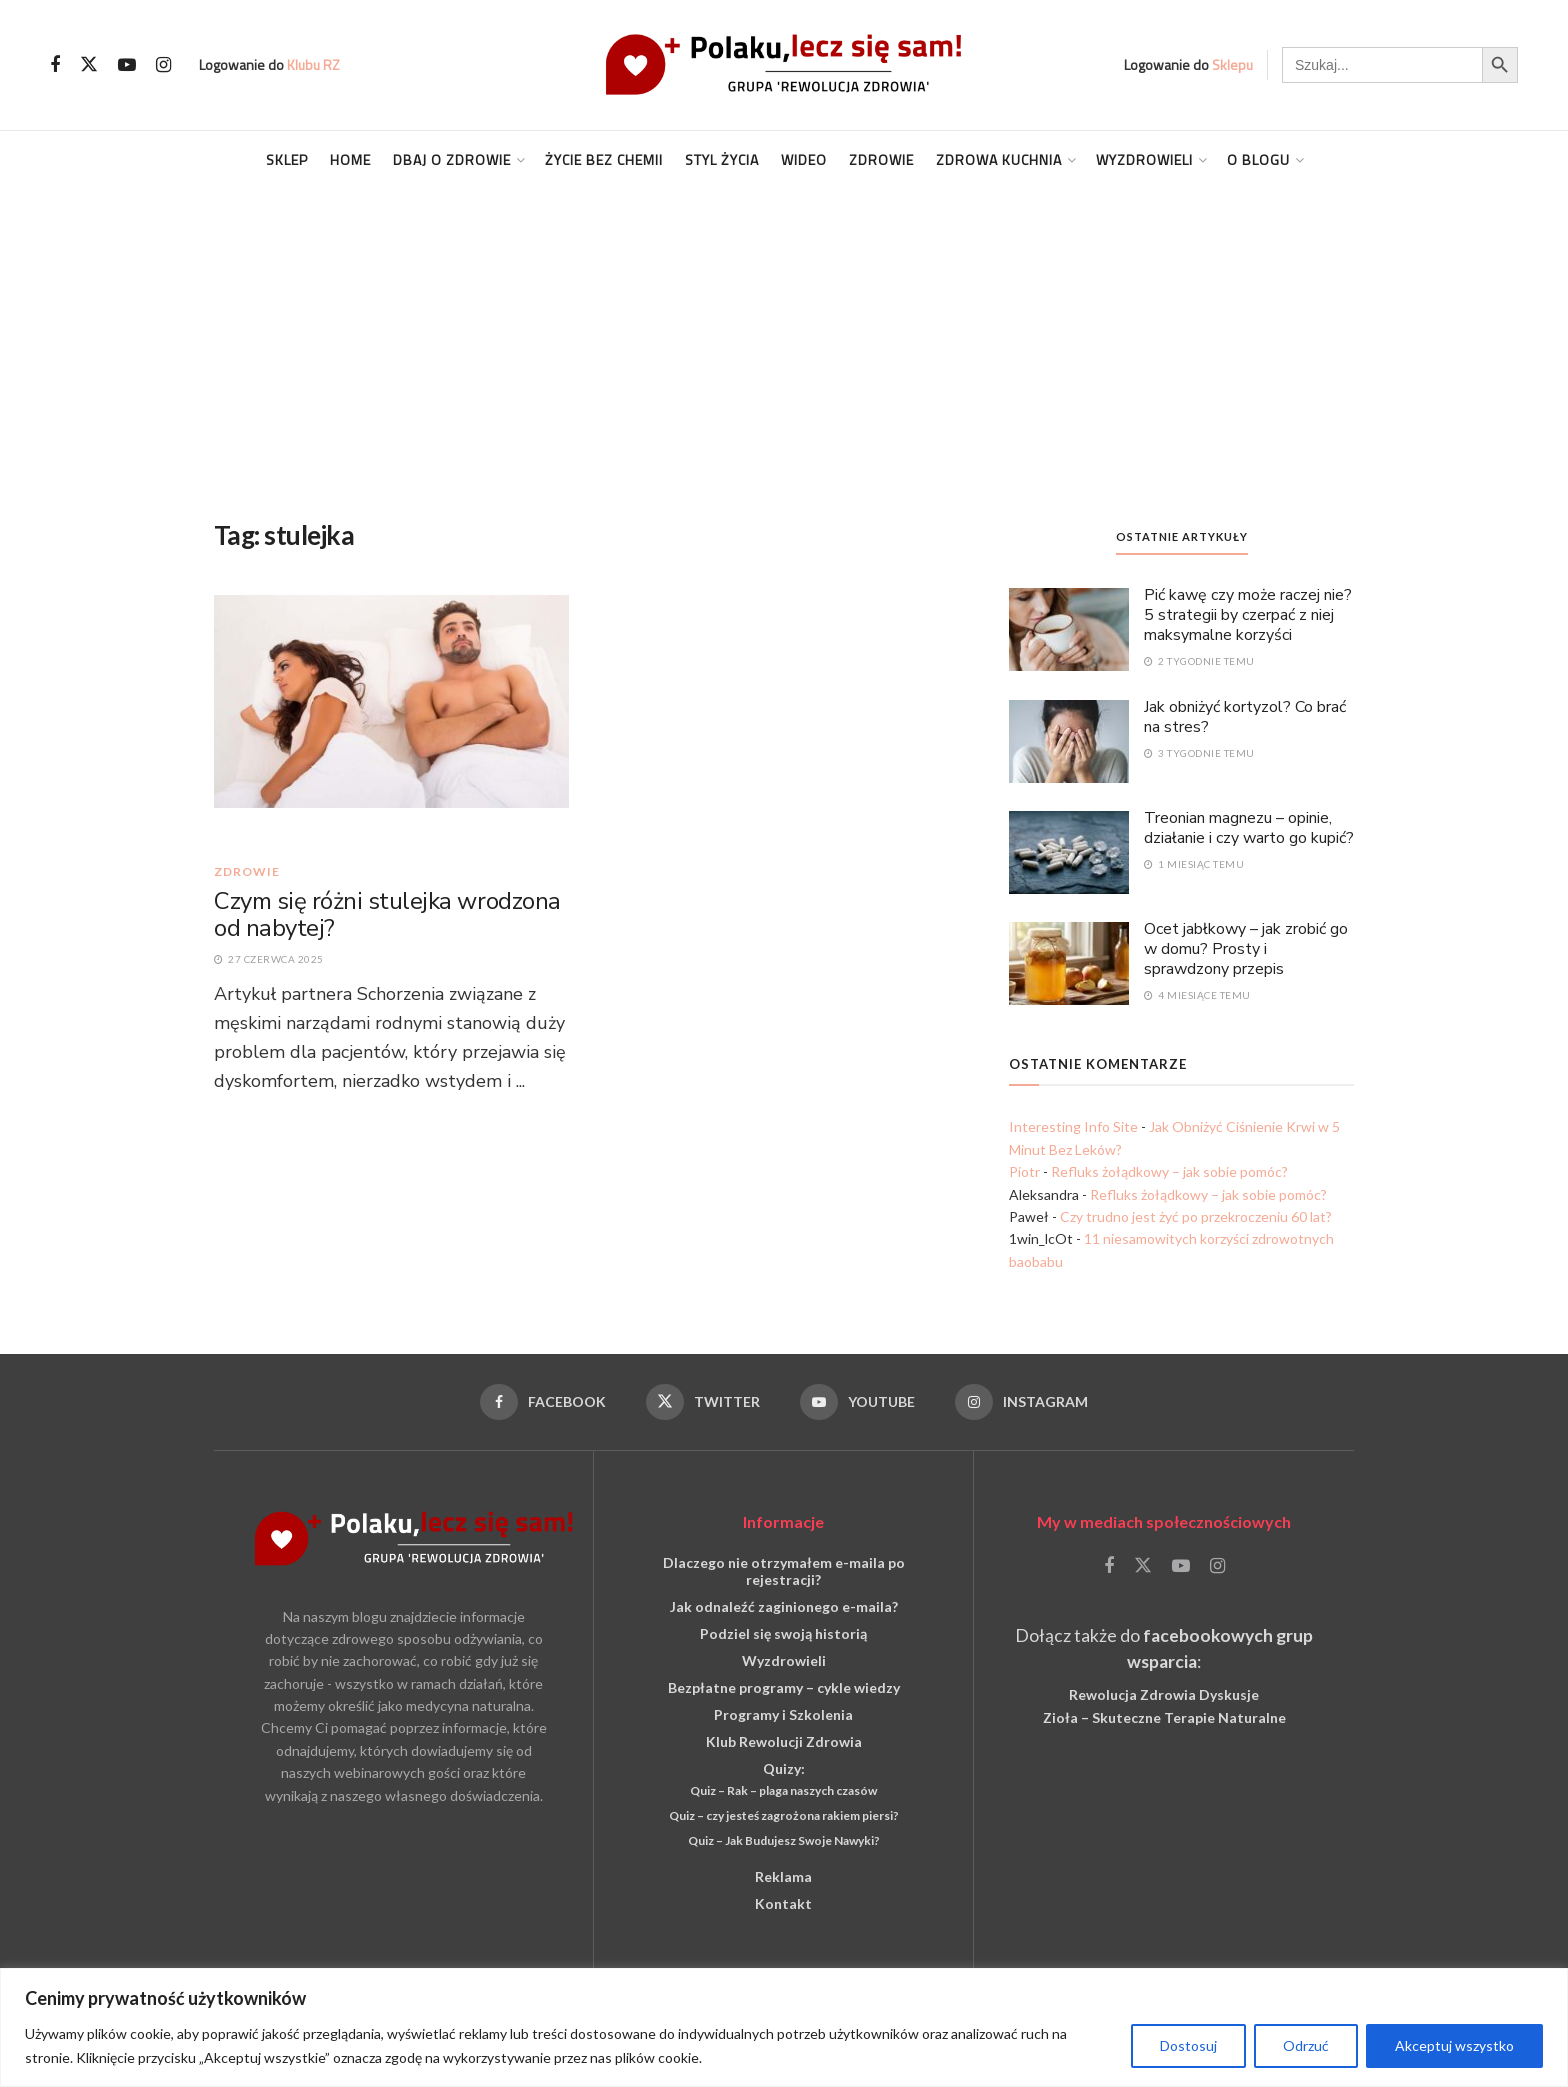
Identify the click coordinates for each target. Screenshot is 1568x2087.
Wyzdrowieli (1144, 159)
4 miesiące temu (1197, 995)
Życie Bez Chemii (604, 159)
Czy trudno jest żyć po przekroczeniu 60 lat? (1196, 1216)
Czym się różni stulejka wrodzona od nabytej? (387, 915)
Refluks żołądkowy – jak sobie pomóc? (1169, 1171)
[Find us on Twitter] (89, 65)
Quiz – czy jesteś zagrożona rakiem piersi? (784, 1815)
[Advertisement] (784, 339)
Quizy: (784, 1768)
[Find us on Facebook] (55, 65)
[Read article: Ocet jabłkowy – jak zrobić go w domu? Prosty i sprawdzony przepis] (1069, 962)
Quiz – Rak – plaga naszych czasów (783, 1790)
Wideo (804, 159)
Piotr (1024, 1171)
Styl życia (722, 159)
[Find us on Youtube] (127, 65)
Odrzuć (1306, 2045)
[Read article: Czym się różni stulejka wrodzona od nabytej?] (391, 719)
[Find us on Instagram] (163, 65)
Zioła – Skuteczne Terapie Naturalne (1164, 1717)
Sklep (287, 159)
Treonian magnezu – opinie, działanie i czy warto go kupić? (1249, 828)
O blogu (1258, 159)
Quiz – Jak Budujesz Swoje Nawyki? (784, 1840)
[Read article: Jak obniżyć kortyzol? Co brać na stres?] (1069, 740)
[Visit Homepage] (784, 64)
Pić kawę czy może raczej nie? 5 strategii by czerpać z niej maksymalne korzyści (1248, 615)
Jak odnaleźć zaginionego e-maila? (784, 1606)
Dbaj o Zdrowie (452, 159)
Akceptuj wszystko (1454, 2045)
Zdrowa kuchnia (999, 159)
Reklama (783, 1876)
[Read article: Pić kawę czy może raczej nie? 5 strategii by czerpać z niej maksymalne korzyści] (1069, 628)
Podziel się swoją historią (783, 1633)
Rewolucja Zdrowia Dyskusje (1164, 1694)
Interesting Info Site (1073, 1126)
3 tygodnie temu (1199, 753)
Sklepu (1232, 64)
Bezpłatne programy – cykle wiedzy (784, 1687)
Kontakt (783, 1903)
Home (350, 159)
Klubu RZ (313, 64)
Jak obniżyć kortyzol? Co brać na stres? (1245, 717)
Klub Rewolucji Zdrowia (784, 1741)
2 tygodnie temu (1199, 661)
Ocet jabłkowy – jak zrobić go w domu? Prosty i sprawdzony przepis (1246, 949)
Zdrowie (881, 159)
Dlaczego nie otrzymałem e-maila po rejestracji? (784, 1571)
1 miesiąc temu (1194, 864)
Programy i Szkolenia (783, 1714)
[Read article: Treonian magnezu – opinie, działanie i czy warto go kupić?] (1069, 851)
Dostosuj (1188, 2045)
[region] (784, 2027)
